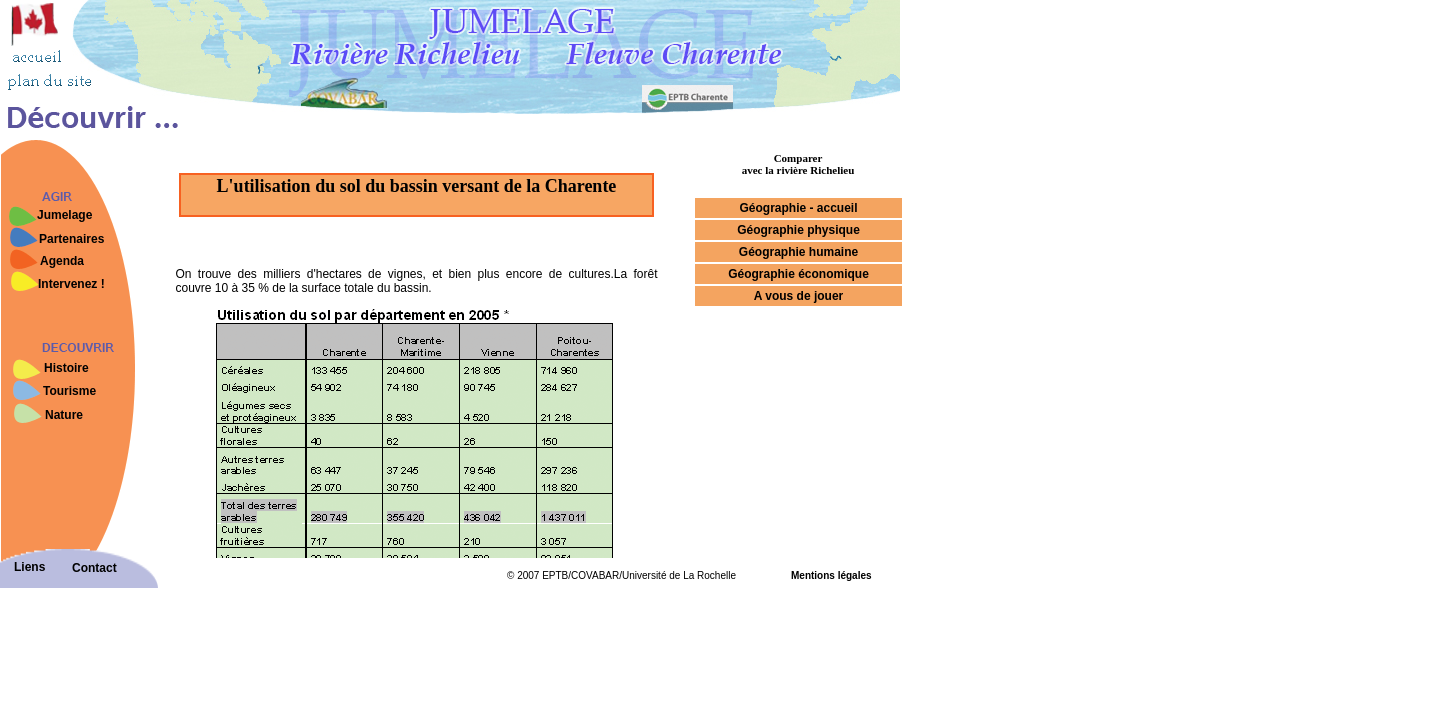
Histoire (66, 368)
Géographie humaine (798, 252)
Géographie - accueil (798, 208)
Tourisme (69, 391)
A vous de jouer (799, 296)
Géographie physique (798, 230)
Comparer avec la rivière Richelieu (798, 164)
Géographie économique (798, 274)
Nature (64, 415)
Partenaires (71, 239)
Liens (29, 567)
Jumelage (64, 215)
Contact (94, 568)
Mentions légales (831, 575)
